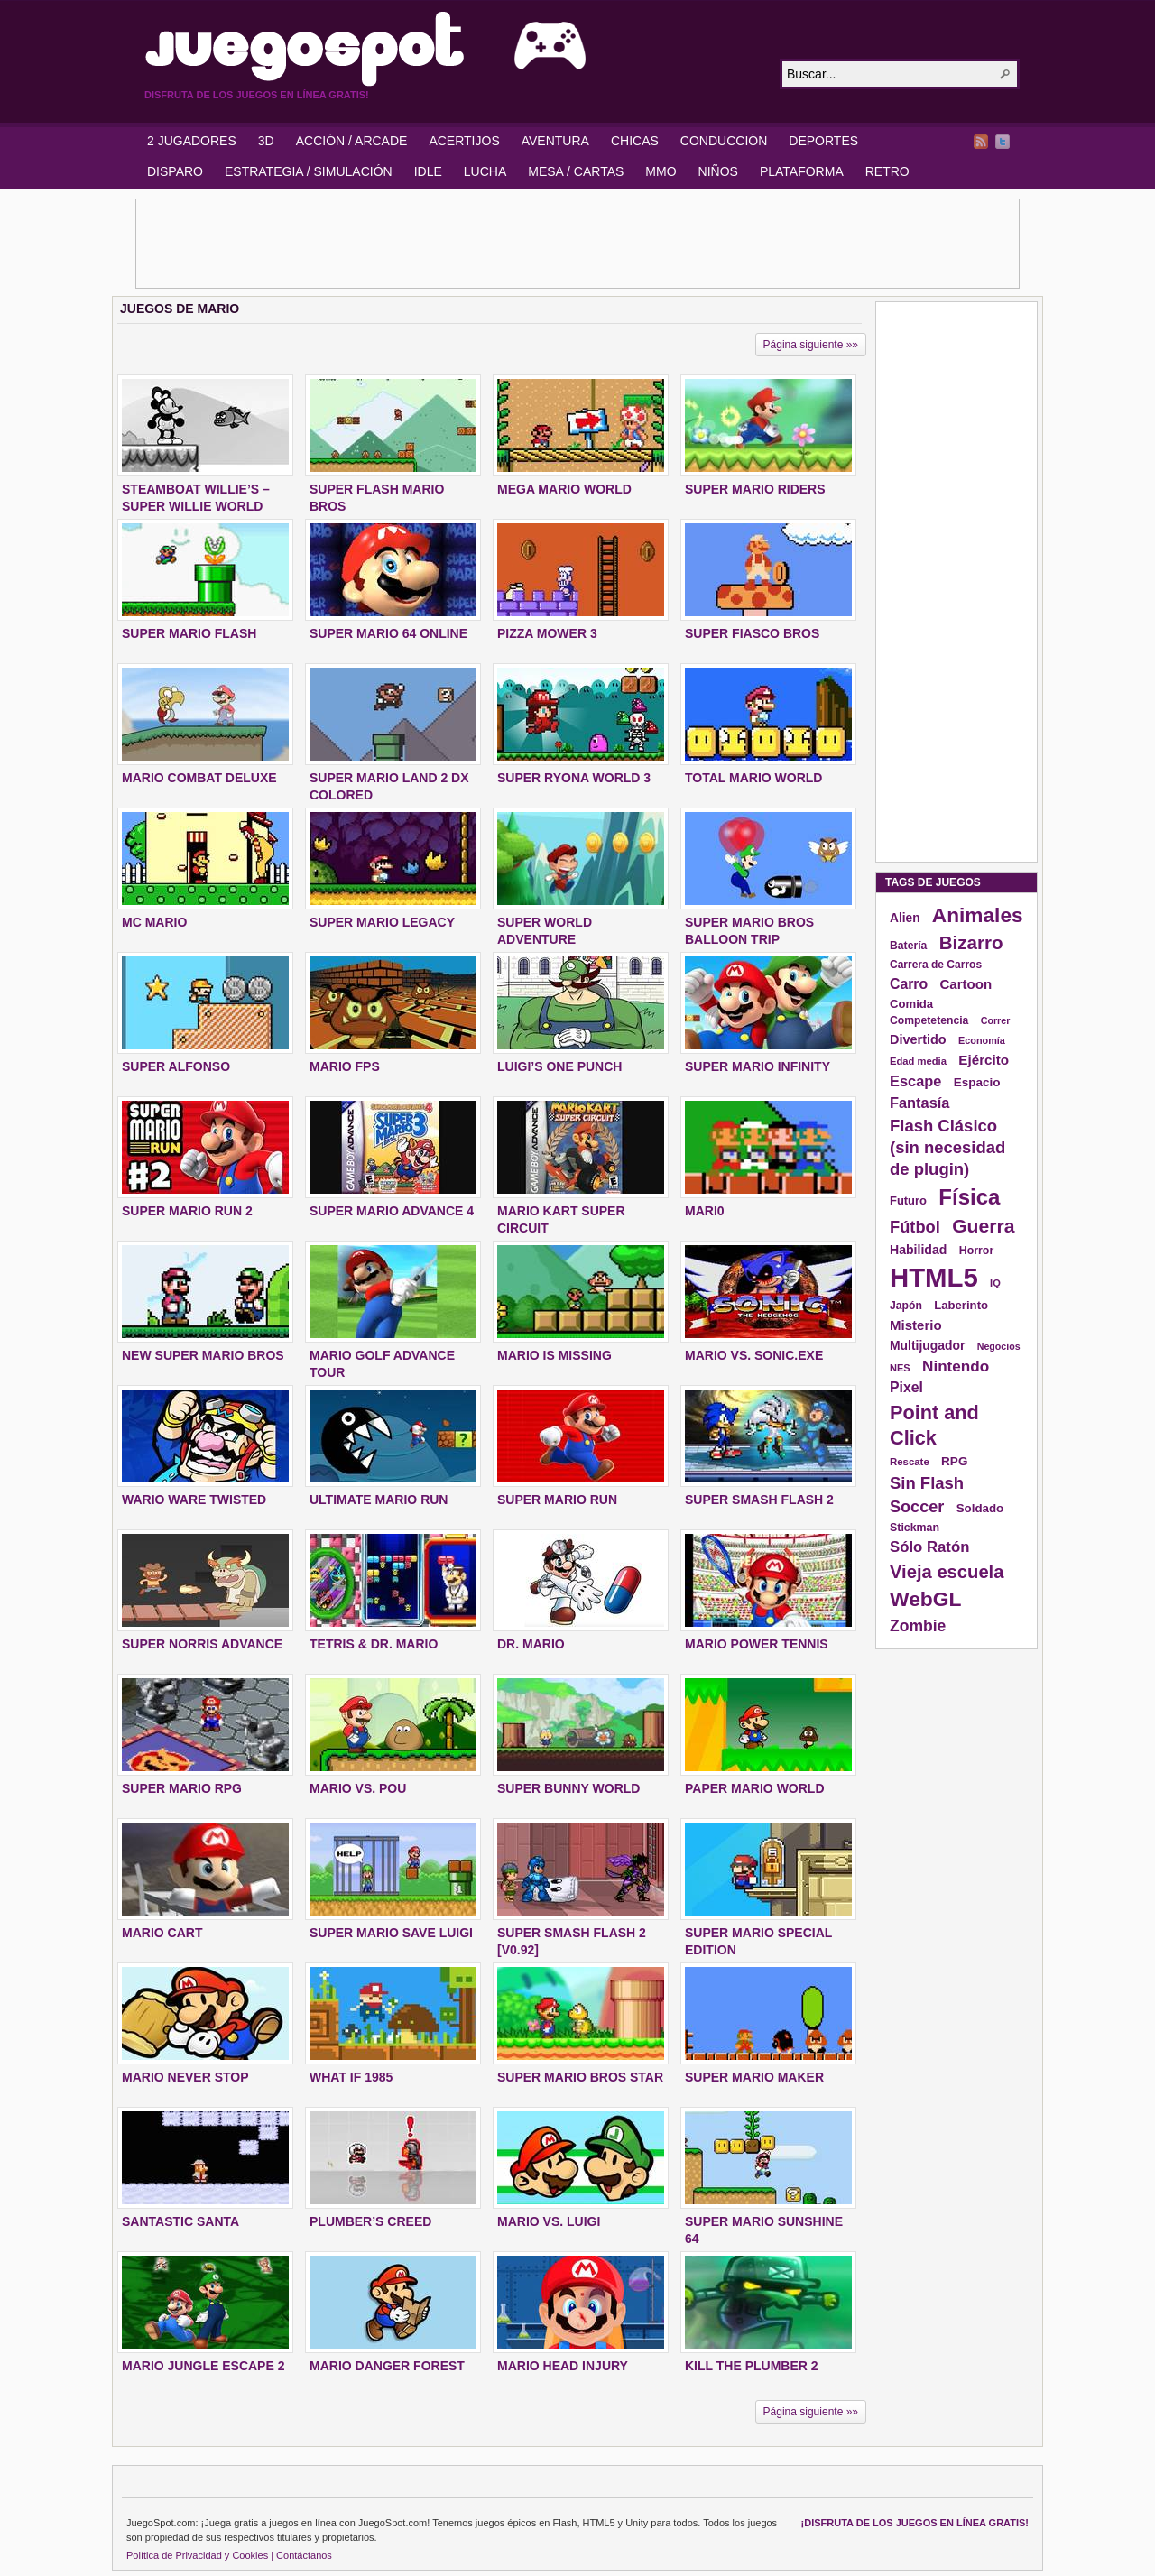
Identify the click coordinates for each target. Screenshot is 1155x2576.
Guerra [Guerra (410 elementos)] (983, 1225)
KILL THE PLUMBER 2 (751, 2366)
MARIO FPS (345, 1066)
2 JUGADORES (191, 141)
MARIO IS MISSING (554, 1355)
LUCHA (485, 171)
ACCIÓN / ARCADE (352, 141)
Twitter (1002, 141)
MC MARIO (154, 922)
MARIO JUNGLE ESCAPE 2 (203, 2366)
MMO (660, 171)
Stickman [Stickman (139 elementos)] (914, 1527)
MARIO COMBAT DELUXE (199, 778)
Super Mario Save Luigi (391, 1932)
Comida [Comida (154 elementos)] (911, 1004)
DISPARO (175, 171)
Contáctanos (304, 2555)
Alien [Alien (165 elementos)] (905, 918)
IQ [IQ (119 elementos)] (995, 1283)
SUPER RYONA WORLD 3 (574, 778)
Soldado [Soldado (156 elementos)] (980, 1508)
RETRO (887, 171)
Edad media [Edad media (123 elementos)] (918, 1061)
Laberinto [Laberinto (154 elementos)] (961, 1305)
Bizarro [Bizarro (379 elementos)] (971, 942)
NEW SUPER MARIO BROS (203, 1355)
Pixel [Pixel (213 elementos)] (906, 1387)
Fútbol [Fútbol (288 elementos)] (915, 1226)
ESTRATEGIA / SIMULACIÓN (309, 171)
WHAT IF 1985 (351, 2077)
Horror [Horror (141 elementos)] (976, 1250)
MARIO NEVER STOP (185, 2077)
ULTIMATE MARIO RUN (379, 1499)
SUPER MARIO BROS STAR (580, 2077)
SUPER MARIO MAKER (754, 2077)
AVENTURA (555, 141)
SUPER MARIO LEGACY (382, 922)
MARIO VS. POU (358, 1788)
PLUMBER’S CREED (370, 2221)
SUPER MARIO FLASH (189, 633)
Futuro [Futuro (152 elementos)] (908, 1200)
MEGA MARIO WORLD (564, 489)
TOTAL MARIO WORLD (753, 778)
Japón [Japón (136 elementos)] (906, 1305)
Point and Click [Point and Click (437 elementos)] (934, 1425)
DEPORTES (823, 141)
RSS (981, 141)
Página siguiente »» (810, 344)
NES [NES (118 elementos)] (900, 1367)
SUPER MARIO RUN (557, 1499)
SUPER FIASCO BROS (752, 633)
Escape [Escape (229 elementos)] (915, 1081)
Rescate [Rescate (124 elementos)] (909, 1461)
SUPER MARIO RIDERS (755, 489)
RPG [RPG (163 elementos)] (954, 1461)
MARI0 (705, 1211)
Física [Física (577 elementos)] (969, 1197)
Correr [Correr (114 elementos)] (996, 1020)
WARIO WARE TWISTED (194, 1499)
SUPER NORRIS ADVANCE (202, 1644)
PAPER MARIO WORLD (755, 1788)
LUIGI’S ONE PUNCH (559, 1066)
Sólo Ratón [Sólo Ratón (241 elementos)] (929, 1547)
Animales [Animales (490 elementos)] (977, 915)
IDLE (428, 171)
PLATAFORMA (802, 171)
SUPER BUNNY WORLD (568, 1788)
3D (266, 141)
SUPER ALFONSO (176, 1066)
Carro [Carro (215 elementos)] (909, 984)
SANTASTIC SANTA (180, 2221)
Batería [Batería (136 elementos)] (908, 945)
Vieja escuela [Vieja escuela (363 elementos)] (946, 1572)
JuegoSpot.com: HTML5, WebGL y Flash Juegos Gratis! (451, 49)
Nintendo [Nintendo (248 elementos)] (955, 1366)
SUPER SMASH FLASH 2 (759, 1499)
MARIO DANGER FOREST (387, 2366)
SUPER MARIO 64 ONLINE (388, 633)
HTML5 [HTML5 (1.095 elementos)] (934, 1277)
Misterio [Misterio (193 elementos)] (916, 1325)
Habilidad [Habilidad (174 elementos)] (918, 1249)
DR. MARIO (531, 1644)
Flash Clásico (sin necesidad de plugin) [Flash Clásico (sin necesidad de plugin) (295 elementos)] (947, 1147)
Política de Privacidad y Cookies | (199, 2555)
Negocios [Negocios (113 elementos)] (999, 1346)
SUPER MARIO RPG (182, 1788)
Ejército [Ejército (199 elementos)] (983, 1059)
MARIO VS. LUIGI (548, 2221)
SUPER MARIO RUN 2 (187, 1211)
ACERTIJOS (464, 141)
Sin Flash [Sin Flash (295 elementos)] (927, 1482)
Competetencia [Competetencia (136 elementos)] (929, 1020)
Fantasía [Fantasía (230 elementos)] (919, 1102)
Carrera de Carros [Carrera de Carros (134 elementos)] (936, 964)
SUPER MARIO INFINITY (757, 1066)
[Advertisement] (577, 243)
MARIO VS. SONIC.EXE (754, 1355)
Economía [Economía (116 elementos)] (981, 1040)
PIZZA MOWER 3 (547, 633)
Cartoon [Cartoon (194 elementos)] (965, 984)
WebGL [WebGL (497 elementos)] (926, 1599)
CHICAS (635, 141)
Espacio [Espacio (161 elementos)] (977, 1082)
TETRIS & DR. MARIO (374, 1644)
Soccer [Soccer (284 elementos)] (917, 1507)
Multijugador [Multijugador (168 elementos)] (927, 1345)
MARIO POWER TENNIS (756, 1644)
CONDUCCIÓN (723, 141)
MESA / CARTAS (576, 171)
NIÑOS (718, 171)
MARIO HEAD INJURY (562, 2366)
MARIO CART (162, 1932)
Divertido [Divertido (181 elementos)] (918, 1039)
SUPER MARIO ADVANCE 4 (392, 1211)
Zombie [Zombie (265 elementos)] (918, 1626)
